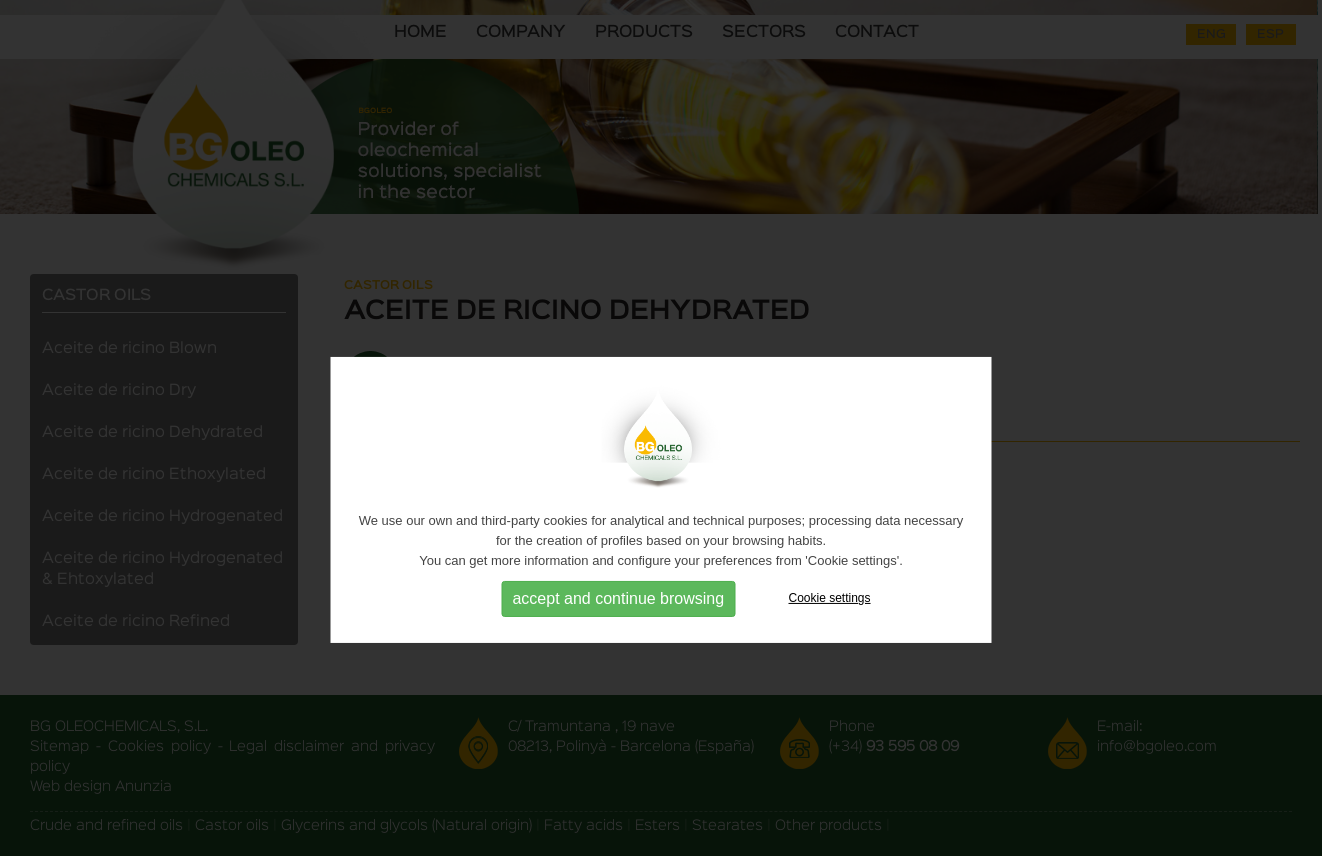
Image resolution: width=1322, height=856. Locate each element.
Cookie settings (830, 619)
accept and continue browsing (618, 619)
